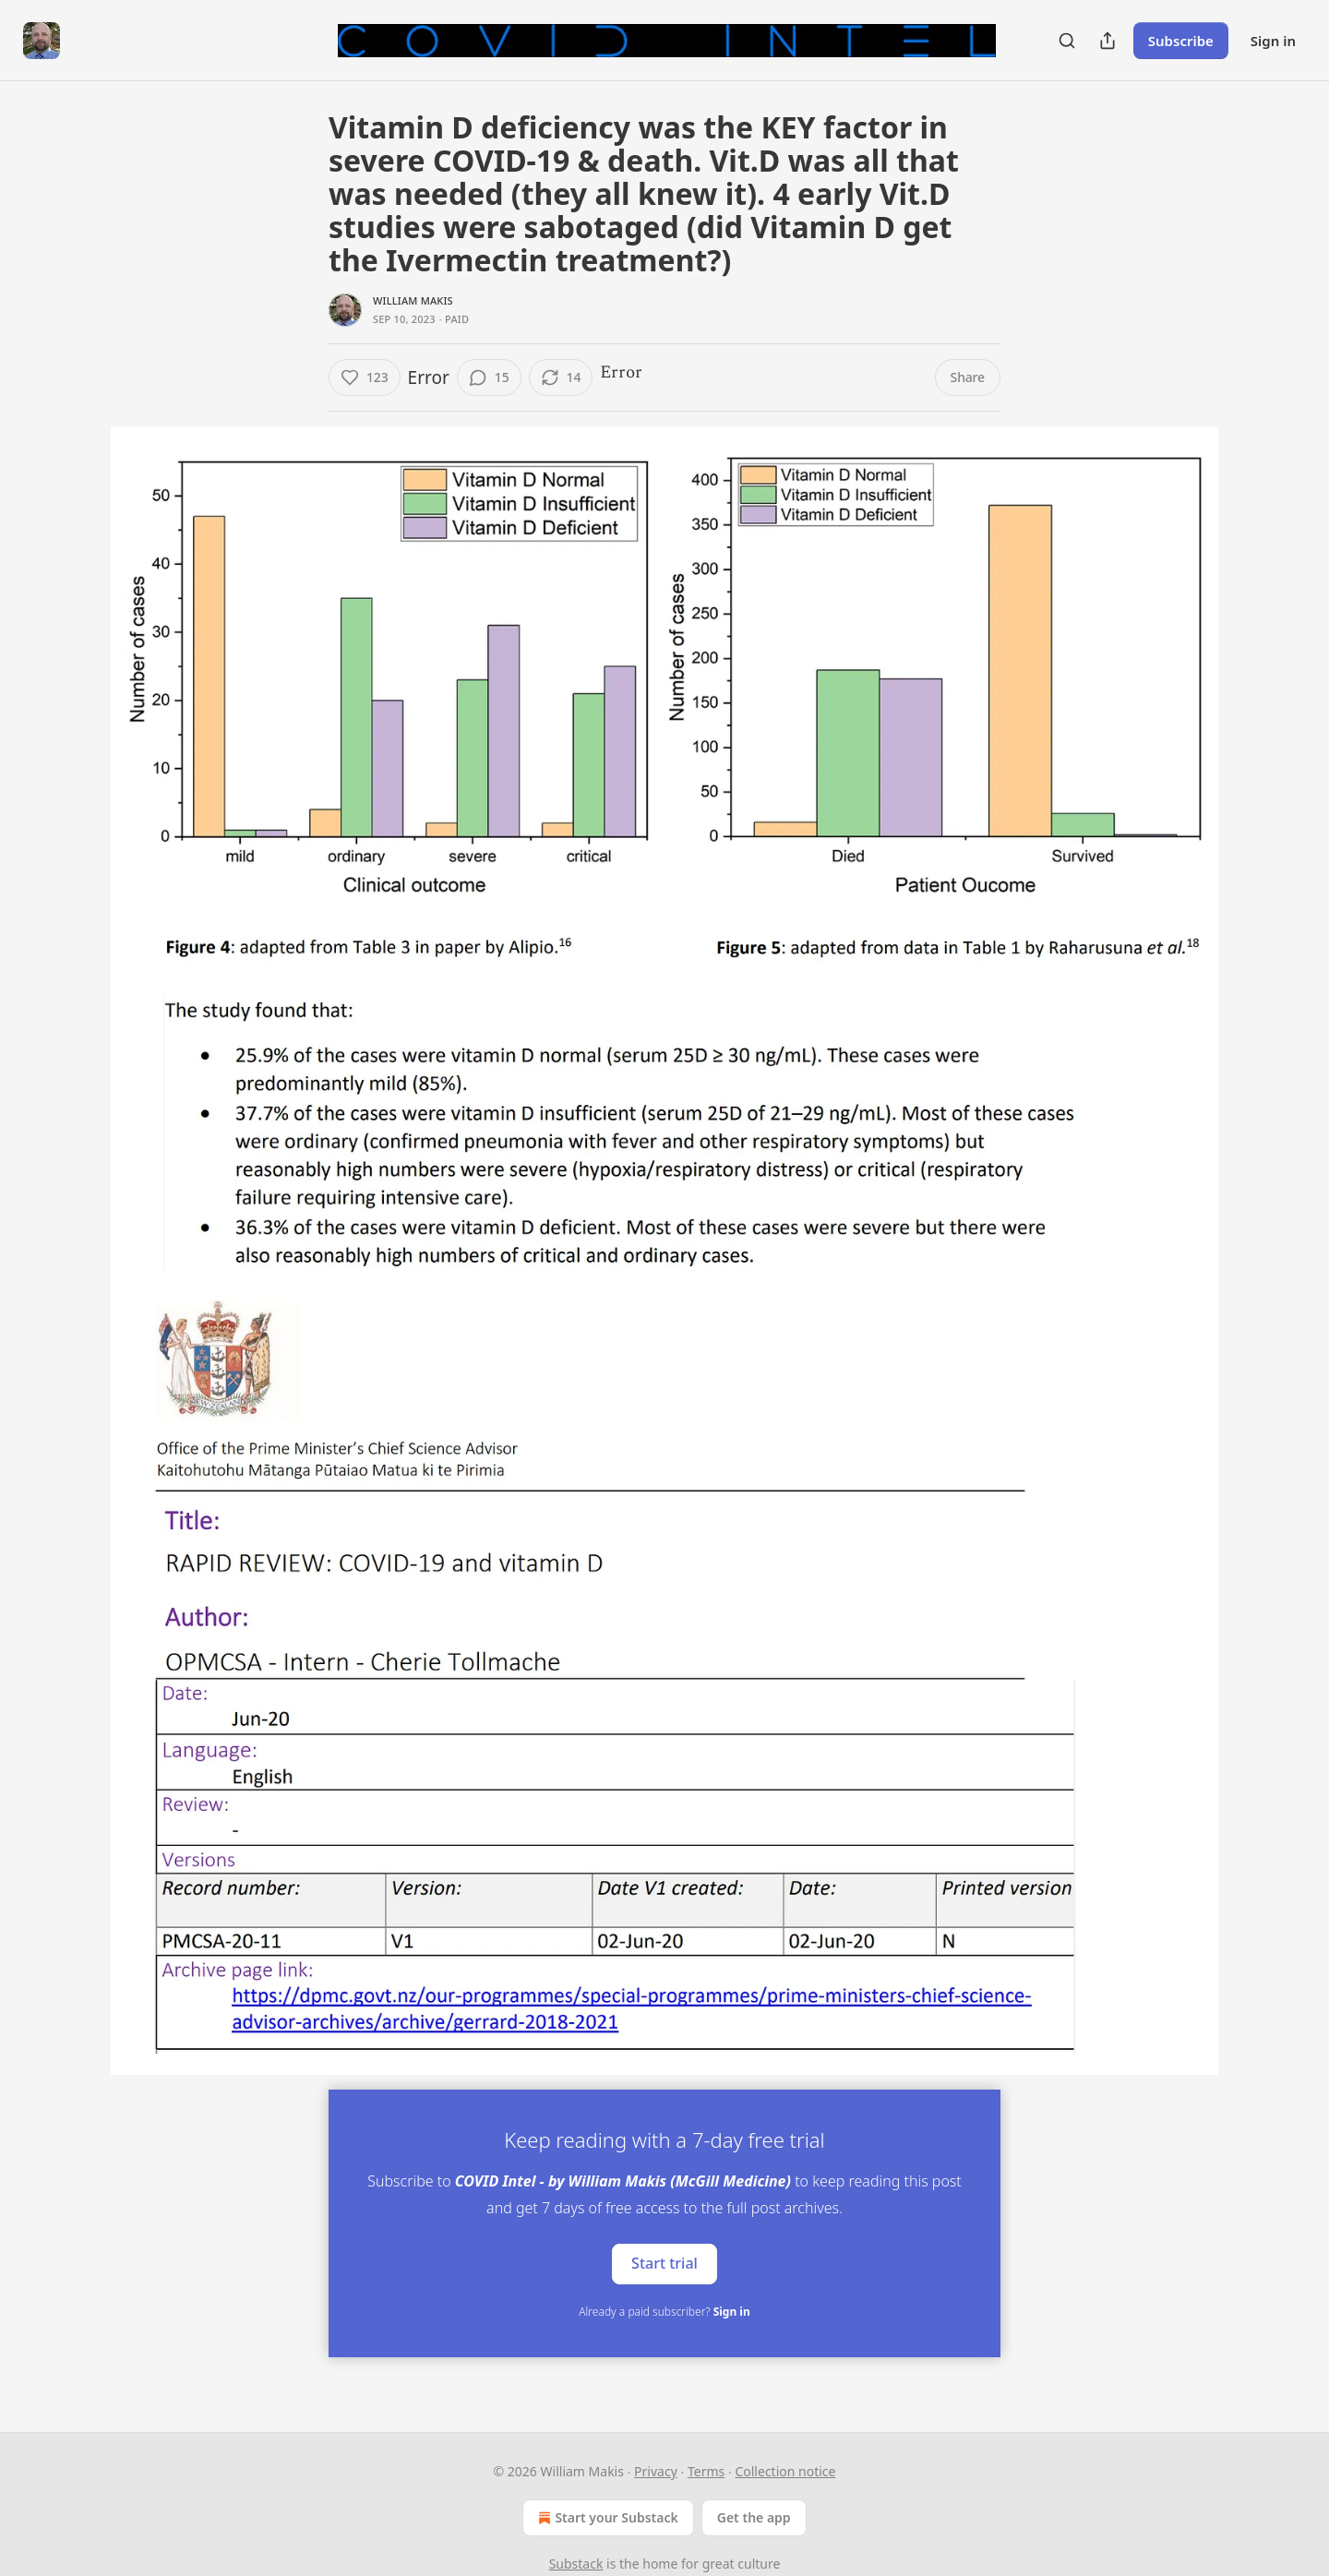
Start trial (664, 2263)
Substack (576, 2563)
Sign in (1273, 40)
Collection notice (785, 2471)
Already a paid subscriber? (664, 2311)
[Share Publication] (1107, 40)
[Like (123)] (365, 377)
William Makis (413, 300)
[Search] (1066, 40)
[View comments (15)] (489, 377)
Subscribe (1181, 40)
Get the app (754, 2517)
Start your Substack (605, 2518)
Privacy (655, 2471)
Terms (706, 2471)
